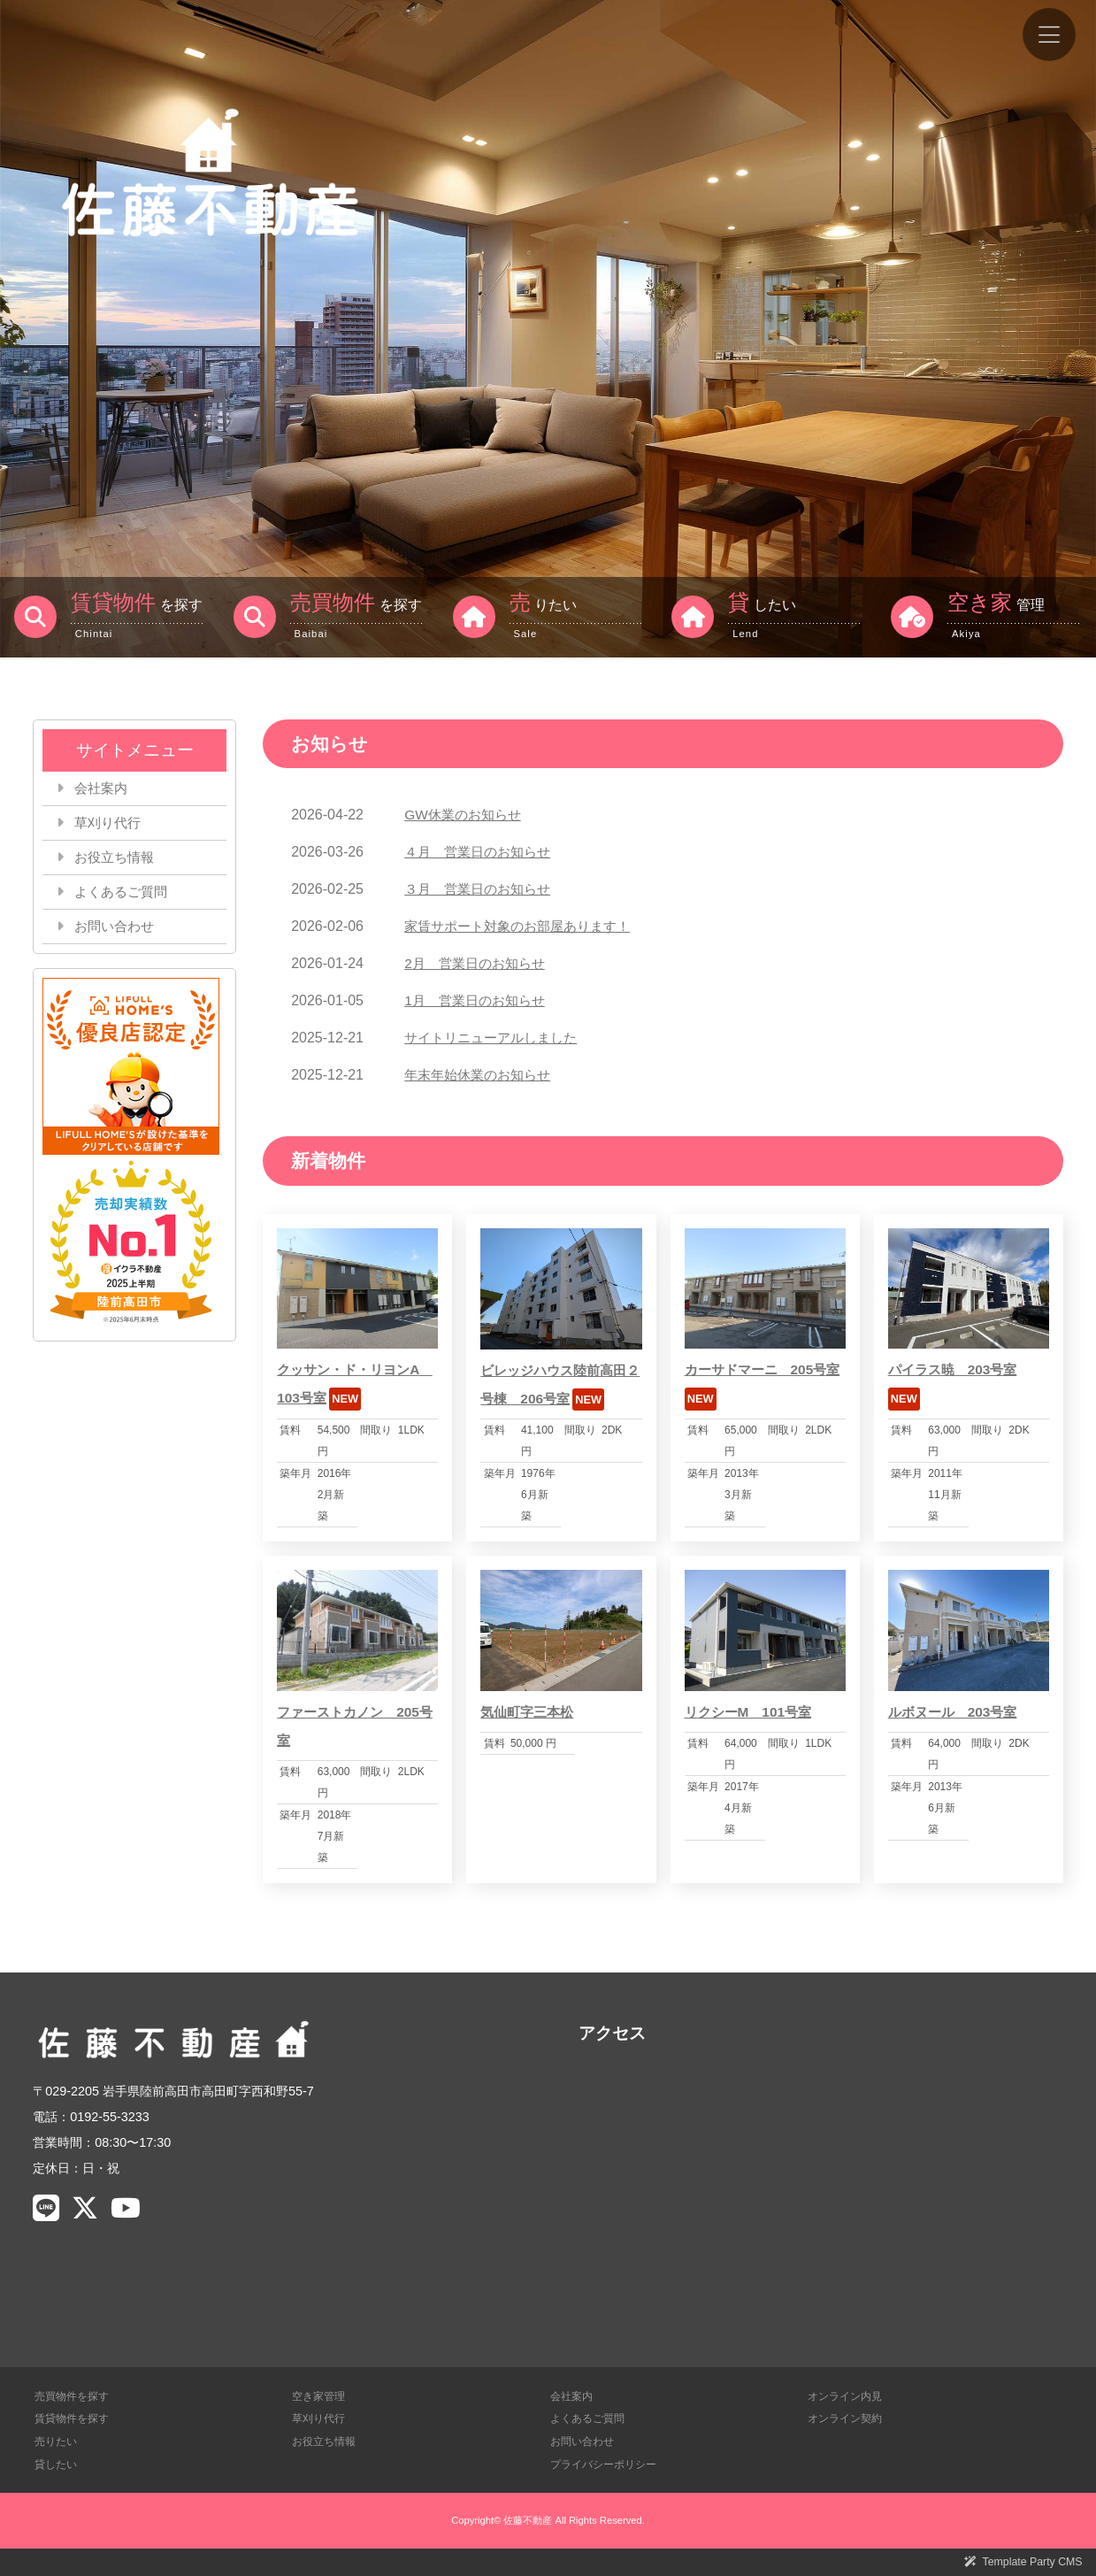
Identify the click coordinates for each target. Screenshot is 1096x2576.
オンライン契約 (848, 2418)
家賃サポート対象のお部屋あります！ (524, 926)
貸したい (57, 2463)
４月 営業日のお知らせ (482, 851)
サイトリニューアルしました (496, 1037)
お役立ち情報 (117, 860)
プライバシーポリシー (607, 2463)
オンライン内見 (848, 2396)
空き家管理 (320, 2396)
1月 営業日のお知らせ (479, 1000)
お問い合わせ (117, 932)
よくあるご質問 (124, 896)
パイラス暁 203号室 (956, 1369)
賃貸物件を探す (74, 2418)
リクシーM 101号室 (752, 1711)
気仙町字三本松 (529, 1711)
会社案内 (103, 788)
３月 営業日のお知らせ (482, 888)
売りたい (57, 2441)
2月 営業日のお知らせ (479, 963)
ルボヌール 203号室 (956, 1711)
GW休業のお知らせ (466, 814)
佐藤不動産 (527, 2520)
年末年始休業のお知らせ (482, 1074)
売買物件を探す (74, 2396)
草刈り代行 (110, 825)
